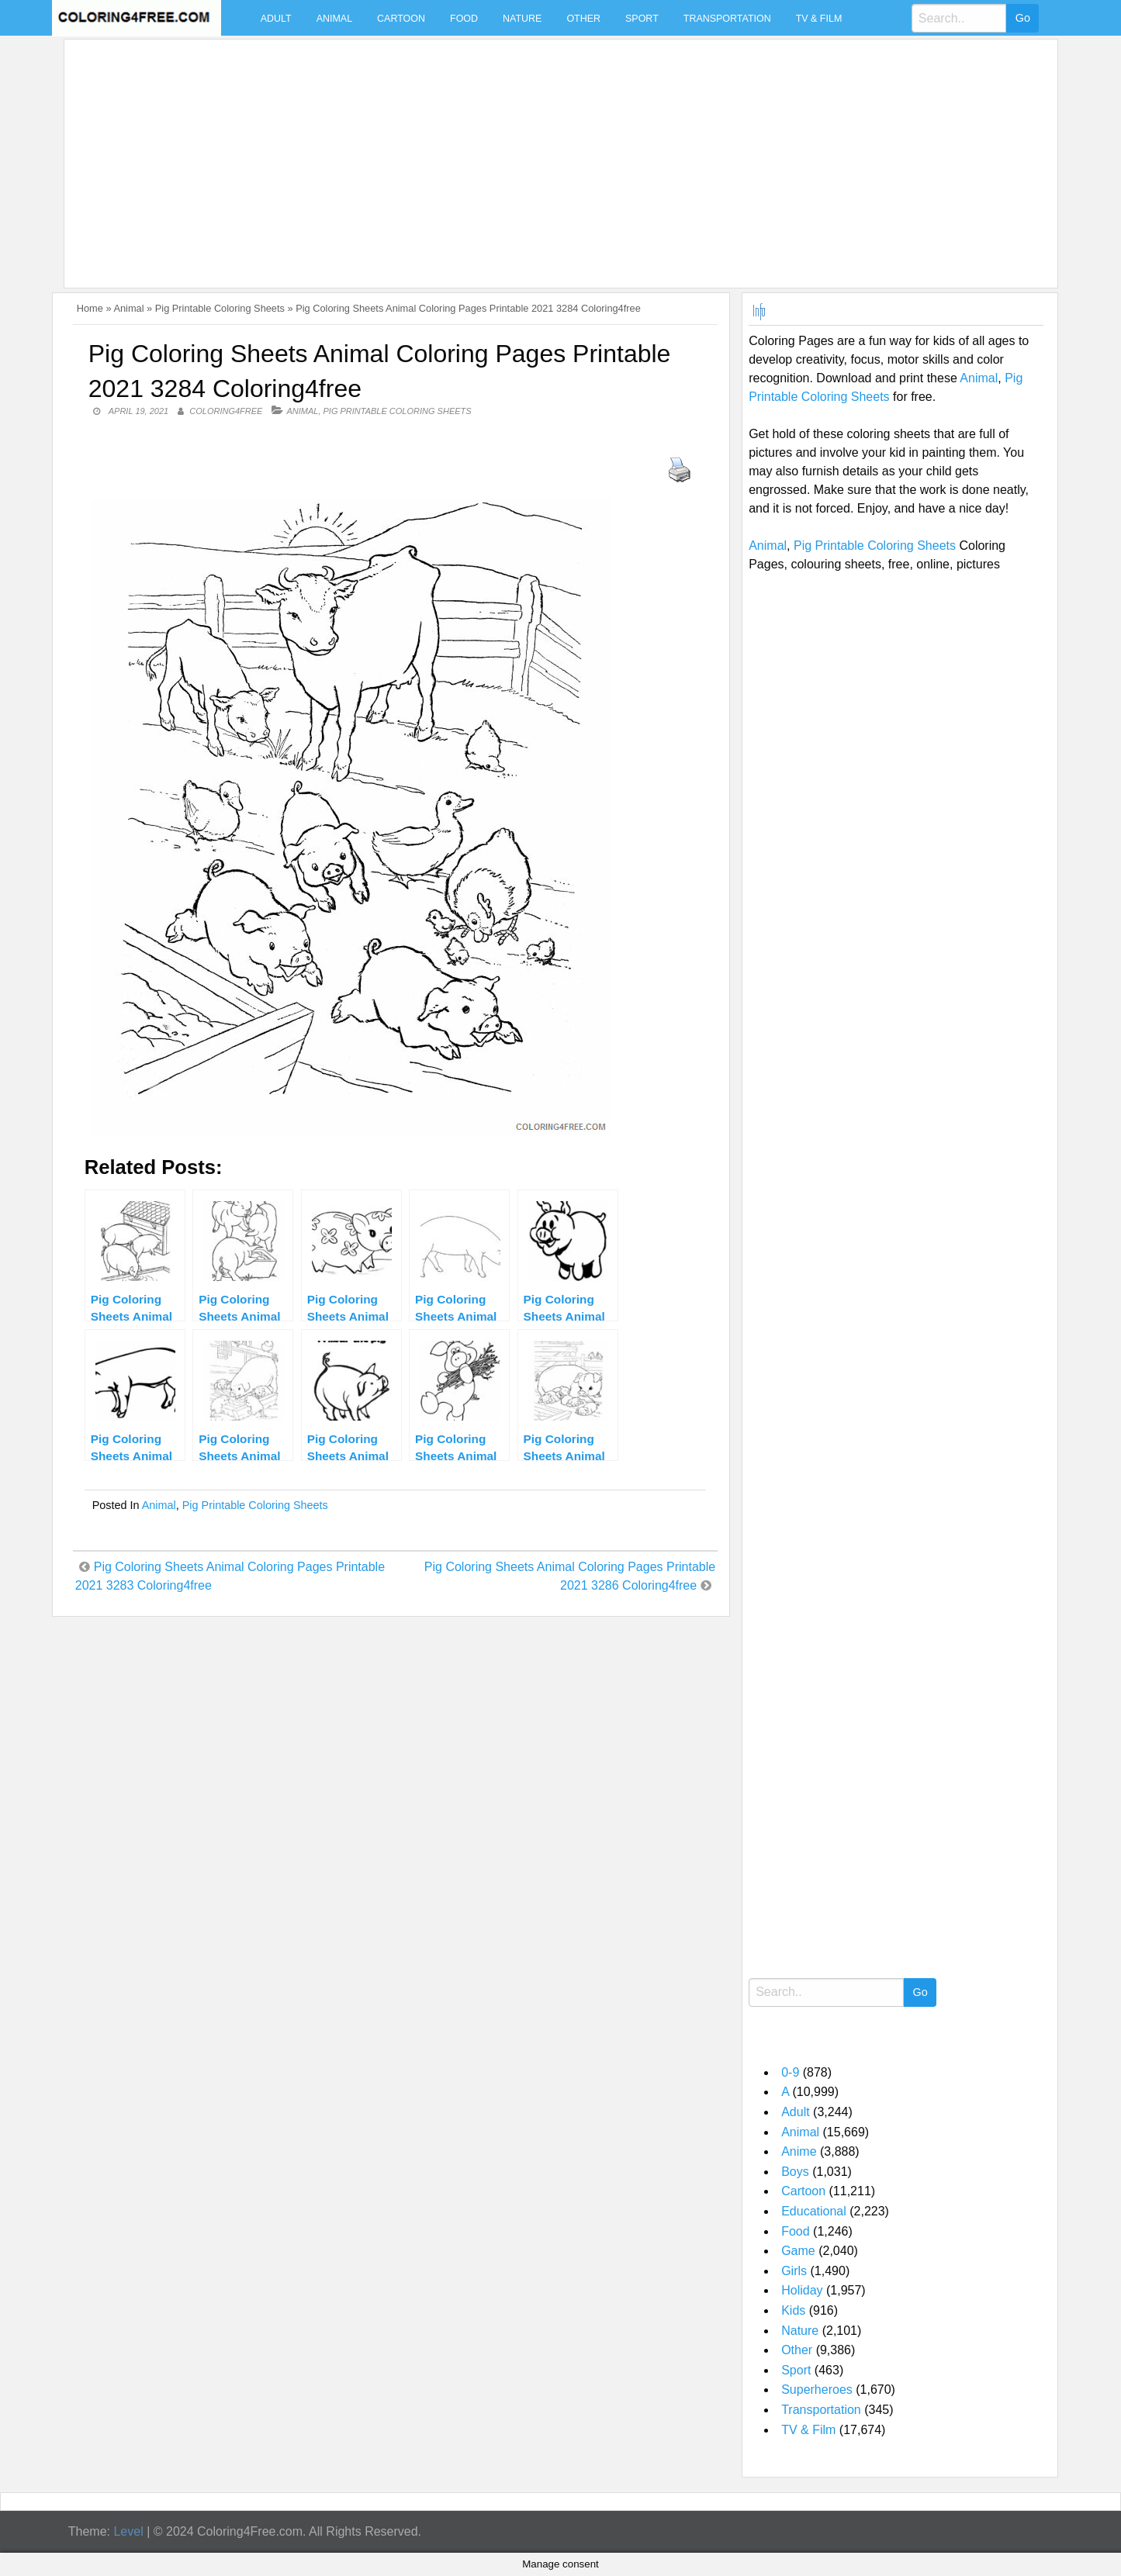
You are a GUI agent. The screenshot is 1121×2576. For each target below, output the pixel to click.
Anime (798, 2151)
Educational (813, 2211)
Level (128, 2531)
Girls (794, 2270)
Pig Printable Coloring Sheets (220, 308)
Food (464, 18)
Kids (793, 2310)
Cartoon (401, 18)
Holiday (801, 2290)
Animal (334, 18)
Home (90, 308)
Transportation (727, 18)
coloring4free (225, 411)
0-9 (790, 2072)
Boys (795, 2171)
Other (583, 18)
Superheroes (817, 2389)
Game (798, 2250)
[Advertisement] (536, 154)
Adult (276, 18)
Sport (642, 18)
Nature (522, 18)
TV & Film (819, 18)
